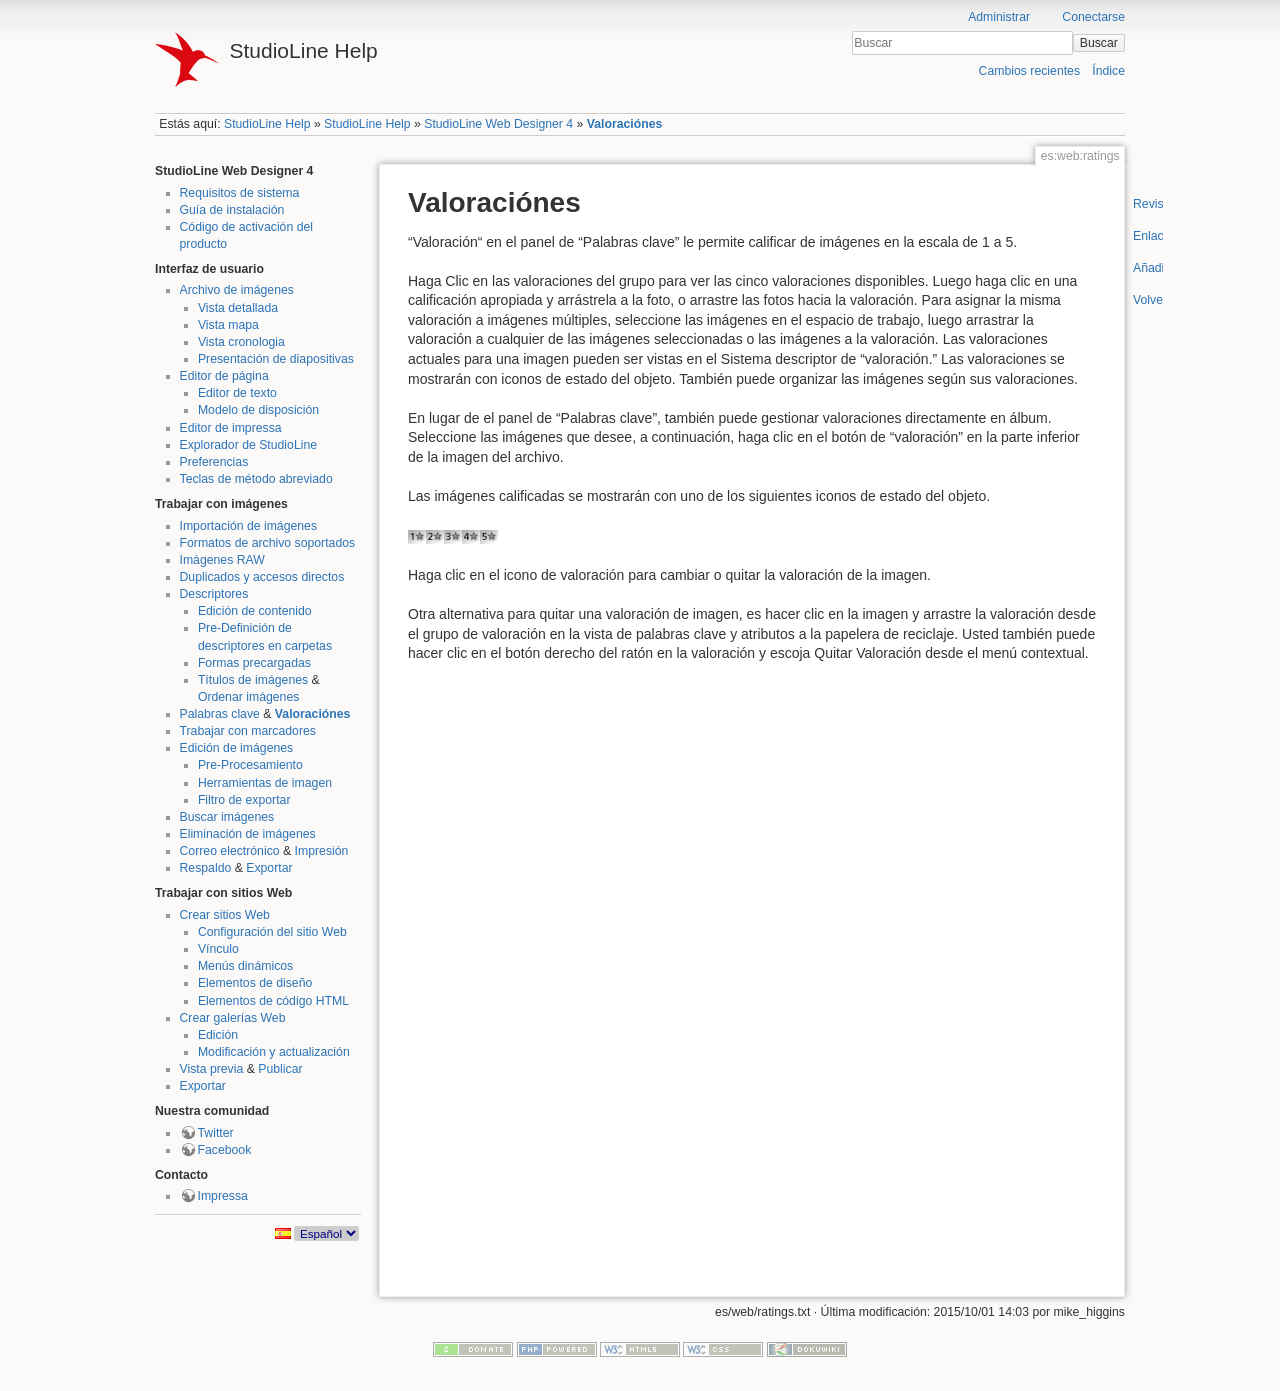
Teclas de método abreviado (256, 479)
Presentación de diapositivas (276, 359)
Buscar (1099, 43)
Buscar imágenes (227, 817)
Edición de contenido (255, 611)
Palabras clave (220, 714)
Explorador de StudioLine (249, 445)
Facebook (225, 1150)
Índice (1108, 71)
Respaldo (206, 868)
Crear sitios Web (225, 915)
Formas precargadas (254, 663)
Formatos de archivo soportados (268, 543)
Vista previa (212, 1069)
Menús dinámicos (245, 966)
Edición (218, 1035)
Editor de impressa (231, 428)
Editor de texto (237, 393)
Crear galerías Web (233, 1018)
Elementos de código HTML (273, 1001)
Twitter (216, 1133)
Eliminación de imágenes (248, 834)
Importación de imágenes (249, 526)
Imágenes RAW (222, 560)
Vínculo (218, 949)
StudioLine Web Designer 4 (498, 124)
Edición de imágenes (237, 748)
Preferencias (214, 462)
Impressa (223, 1196)
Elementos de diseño (255, 983)
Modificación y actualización (274, 1052)
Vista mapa (228, 325)
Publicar (280, 1069)
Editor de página (224, 376)
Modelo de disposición (258, 410)
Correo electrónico (230, 851)
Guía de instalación (232, 210)
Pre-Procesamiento (250, 765)
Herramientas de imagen (265, 783)
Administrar (999, 17)
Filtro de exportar (244, 800)
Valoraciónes (625, 124)
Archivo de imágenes (237, 290)
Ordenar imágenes (248, 697)
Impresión (322, 851)
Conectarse (1093, 17)
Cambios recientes (1029, 71)
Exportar (269, 868)
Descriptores (214, 594)
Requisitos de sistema (240, 193)
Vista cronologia (241, 342)
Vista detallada (238, 308)
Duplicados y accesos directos (262, 577)
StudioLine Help (267, 124)
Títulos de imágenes (253, 680)
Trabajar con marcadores (248, 731)
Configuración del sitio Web (272, 932)
